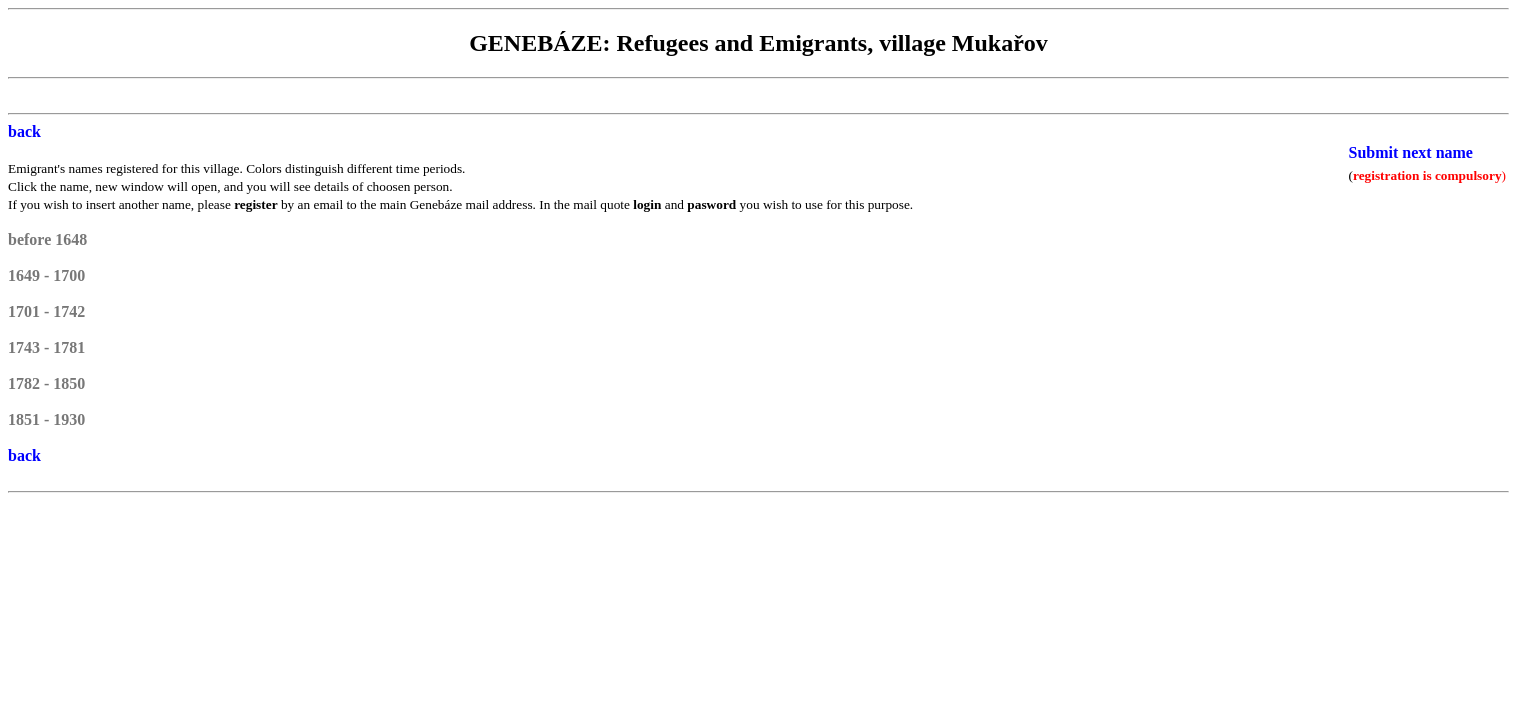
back (24, 131)
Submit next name (1411, 152)
